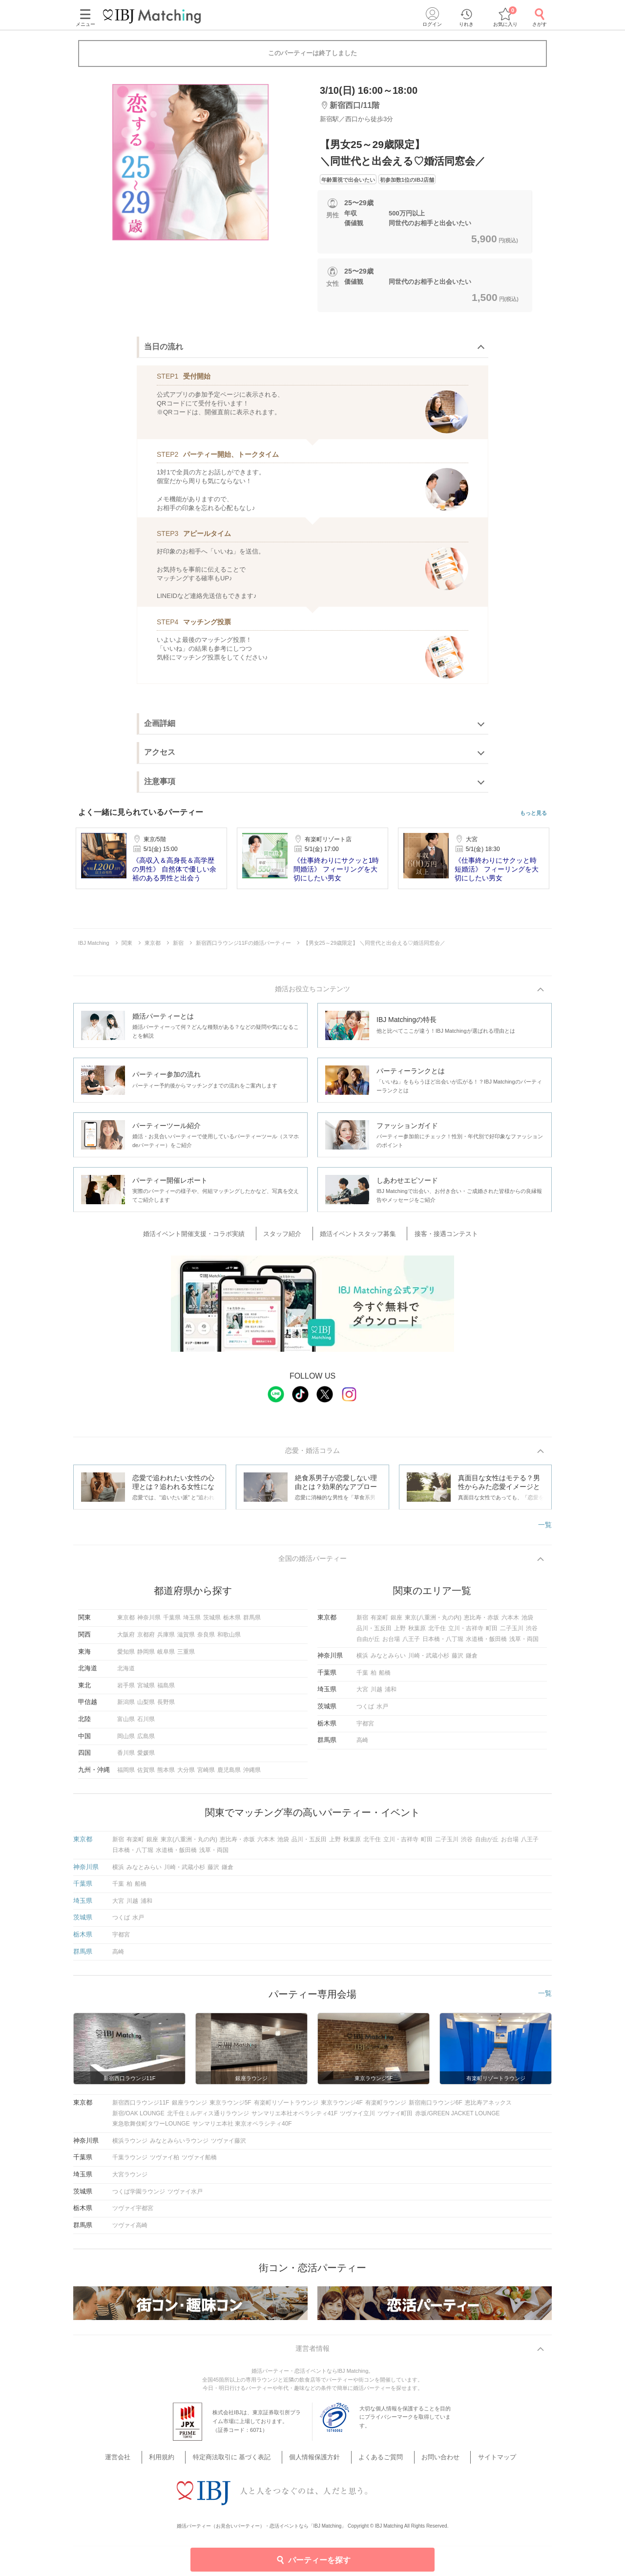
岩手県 (126, 1690)
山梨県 (146, 1706)
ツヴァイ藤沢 (228, 2145)
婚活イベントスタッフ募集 (356, 1235)
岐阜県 (166, 1656)
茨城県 (212, 1622)
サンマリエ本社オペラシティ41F (294, 2117)
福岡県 (126, 1774)
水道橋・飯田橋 (486, 1643)
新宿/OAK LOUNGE (138, 2117)
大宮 (362, 1694)
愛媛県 (146, 1757)
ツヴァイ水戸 (185, 2196)
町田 (492, 1633)
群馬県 (252, 1622)
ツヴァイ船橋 (199, 2162)
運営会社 (144, 2451)
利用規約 (180, 2451)
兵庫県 (166, 1639)
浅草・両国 (524, 1643)
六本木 (510, 1622)
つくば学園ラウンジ (138, 2196)
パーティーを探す (313, 2559)
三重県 (186, 1656)
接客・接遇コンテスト (436, 1235)
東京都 (126, 1622)
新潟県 (126, 1706)
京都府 (146, 1639)
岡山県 (126, 1740)
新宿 (362, 1622)
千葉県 (172, 1622)
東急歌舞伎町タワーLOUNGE (151, 2128)
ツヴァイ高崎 (129, 2230)
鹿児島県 (229, 1774)
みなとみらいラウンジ (179, 2145)
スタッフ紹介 (289, 1235)
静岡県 (146, 1656)
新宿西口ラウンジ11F (140, 2107)
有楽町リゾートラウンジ (286, 2107)
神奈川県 (149, 1622)
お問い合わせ (426, 2451)
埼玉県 (192, 1622)
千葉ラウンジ (129, 2162)
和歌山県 (229, 1639)
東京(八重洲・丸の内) (433, 1622)
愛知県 (126, 1656)
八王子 (411, 1643)
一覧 (545, 1527)
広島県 (146, 1740)
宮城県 (146, 1690)
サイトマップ (474, 2451)
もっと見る (533, 813)
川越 (376, 1694)
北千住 (437, 1633)
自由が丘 (368, 1643)
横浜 (362, 1660)
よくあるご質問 (374, 2451)
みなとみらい (388, 1660)
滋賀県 (186, 1639)
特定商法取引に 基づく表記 (242, 2451)
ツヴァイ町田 (395, 2117)
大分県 (186, 1774)
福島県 (166, 1690)
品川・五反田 (374, 1633)
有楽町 (379, 1622)
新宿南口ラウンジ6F (435, 2107)
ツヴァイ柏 (164, 2162)
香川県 (126, 1757)
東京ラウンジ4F (342, 2107)
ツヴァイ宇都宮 (132, 2213)
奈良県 (206, 1639)
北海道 (126, 1673)
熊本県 (166, 1774)
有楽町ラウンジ (385, 2107)
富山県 (126, 1724)
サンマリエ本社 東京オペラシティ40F (242, 2128)
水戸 (382, 1711)
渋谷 (532, 1633)
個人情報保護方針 (316, 2451)
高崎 (362, 1745)
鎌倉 (472, 1660)
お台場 (391, 1643)
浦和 (390, 1694)
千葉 (362, 1677)
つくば (365, 1711)
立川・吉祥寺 (465, 1633)
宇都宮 (365, 1727)
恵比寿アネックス (488, 2107)
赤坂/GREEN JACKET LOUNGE (457, 2117)
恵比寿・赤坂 (481, 1622)
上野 (400, 1633)
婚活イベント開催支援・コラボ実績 (208, 1235)
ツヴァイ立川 (357, 2117)
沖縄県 (252, 1774)
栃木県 (232, 1622)
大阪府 (126, 1639)
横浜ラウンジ (129, 2145)
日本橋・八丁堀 (442, 1643)
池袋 (527, 1622)
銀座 (396, 1622)
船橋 (385, 1677)
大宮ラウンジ (129, 2179)
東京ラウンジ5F (230, 2107)
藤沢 (457, 1660)
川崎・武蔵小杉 (428, 1660)
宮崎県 (206, 1774)
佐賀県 (146, 1774)
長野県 (166, 1706)
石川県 (146, 1724)
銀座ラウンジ (189, 2107)
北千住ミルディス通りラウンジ (208, 2117)
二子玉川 (511, 1633)
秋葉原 (417, 1633)
